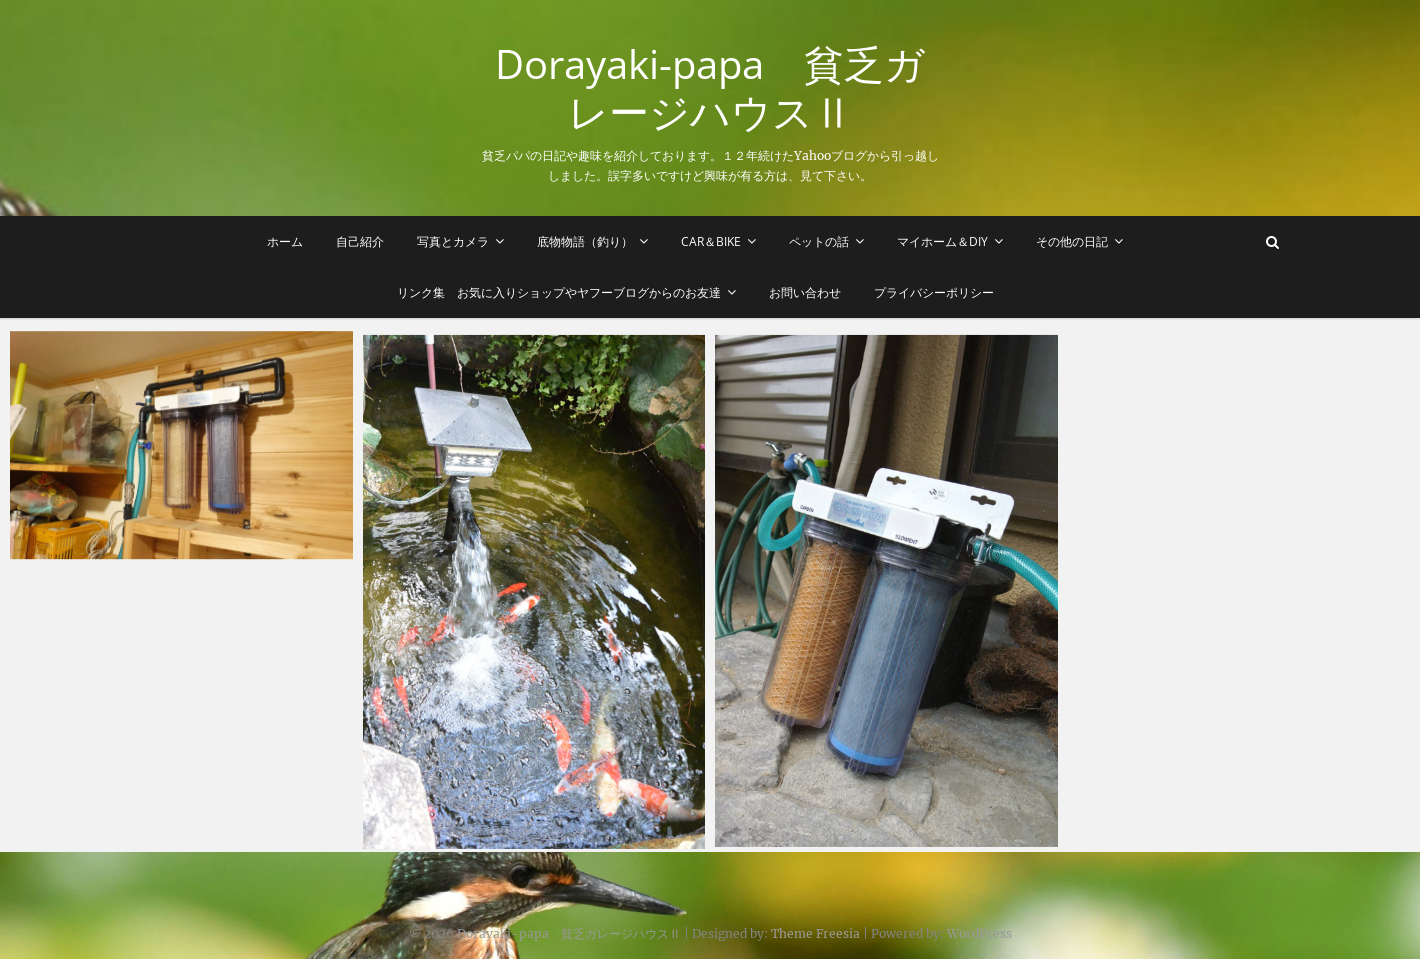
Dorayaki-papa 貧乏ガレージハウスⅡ (710, 88)
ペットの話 (819, 241)
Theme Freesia (815, 933)
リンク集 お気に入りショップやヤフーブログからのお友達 (559, 292)
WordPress (979, 933)
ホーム (285, 241)
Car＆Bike (711, 241)
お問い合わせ (805, 292)
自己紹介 (360, 241)
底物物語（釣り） (585, 241)
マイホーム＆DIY (942, 241)
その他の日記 (1072, 241)
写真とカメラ (453, 241)
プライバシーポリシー (934, 292)
